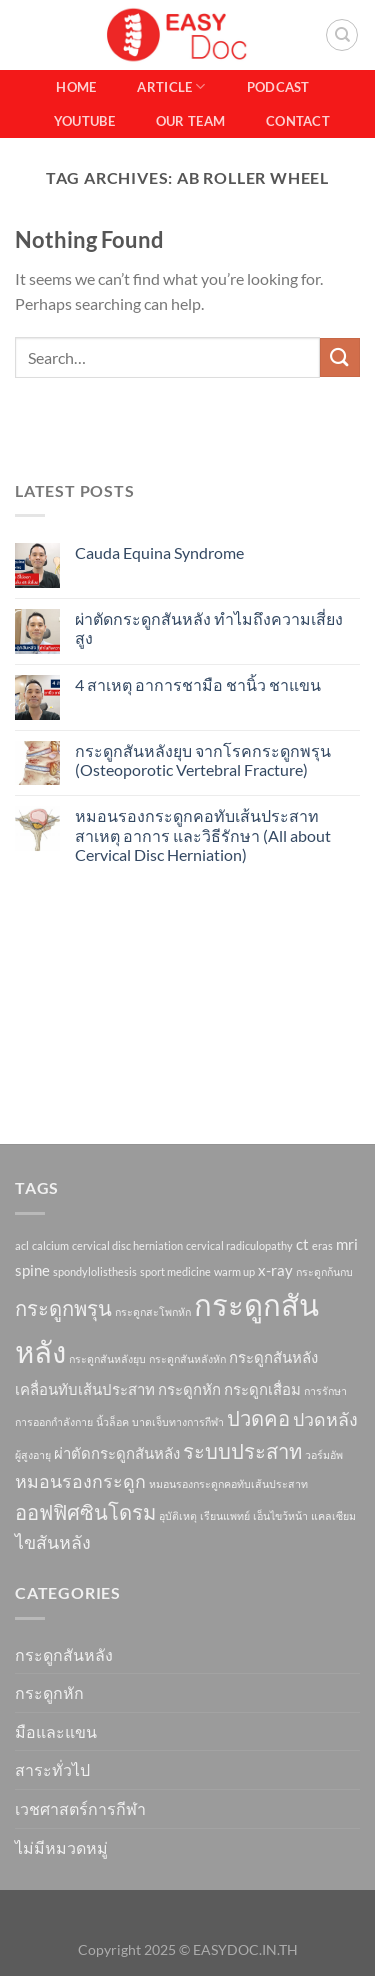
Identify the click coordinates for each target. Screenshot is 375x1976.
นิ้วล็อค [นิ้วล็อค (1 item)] (112, 1421)
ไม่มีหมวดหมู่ (61, 1847)
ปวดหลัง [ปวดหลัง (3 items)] (325, 1419)
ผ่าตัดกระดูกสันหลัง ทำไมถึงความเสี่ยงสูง (209, 628)
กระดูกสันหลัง (64, 1654)
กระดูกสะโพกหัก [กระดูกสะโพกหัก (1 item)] (153, 1311)
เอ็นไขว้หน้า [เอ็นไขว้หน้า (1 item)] (280, 1515)
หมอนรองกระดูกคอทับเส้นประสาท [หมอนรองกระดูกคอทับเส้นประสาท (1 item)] (228, 1483)
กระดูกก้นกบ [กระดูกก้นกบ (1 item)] (324, 1271)
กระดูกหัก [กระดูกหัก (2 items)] (189, 1389)
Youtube (84, 121)
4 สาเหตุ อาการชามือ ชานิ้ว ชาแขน (198, 684)
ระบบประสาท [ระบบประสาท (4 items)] (242, 1451)
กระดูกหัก (49, 1692)
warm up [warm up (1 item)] (234, 1271)
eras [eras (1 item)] (322, 1245)
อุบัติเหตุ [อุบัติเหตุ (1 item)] (178, 1515)
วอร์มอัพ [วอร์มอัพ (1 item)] (324, 1454)
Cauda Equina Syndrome (159, 552)
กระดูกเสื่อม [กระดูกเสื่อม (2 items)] (262, 1389)
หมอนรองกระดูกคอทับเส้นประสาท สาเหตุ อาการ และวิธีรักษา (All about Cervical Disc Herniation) (203, 834)
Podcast (278, 87)
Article (171, 86)
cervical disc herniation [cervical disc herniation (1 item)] (127, 1245)
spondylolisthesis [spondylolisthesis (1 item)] (95, 1271)
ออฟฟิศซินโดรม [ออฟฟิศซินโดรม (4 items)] (85, 1512)
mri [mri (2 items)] (347, 1244)
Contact (298, 121)
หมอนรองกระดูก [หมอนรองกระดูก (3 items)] (80, 1481)
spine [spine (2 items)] (32, 1270)
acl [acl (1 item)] (22, 1245)
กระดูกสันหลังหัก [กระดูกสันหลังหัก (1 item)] (187, 1358)
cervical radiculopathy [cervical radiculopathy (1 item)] (239, 1245)
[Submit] (340, 357)
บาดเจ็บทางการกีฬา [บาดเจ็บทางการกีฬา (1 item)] (178, 1421)
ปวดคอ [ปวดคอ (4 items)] (258, 1418)
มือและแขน (56, 1731)
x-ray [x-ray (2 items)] (275, 1270)
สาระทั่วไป (52, 1769)
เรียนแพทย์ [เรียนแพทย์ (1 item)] (225, 1515)
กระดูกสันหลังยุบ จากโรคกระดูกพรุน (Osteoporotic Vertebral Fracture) (203, 760)
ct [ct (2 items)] (302, 1244)
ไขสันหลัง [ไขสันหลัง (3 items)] (53, 1542)
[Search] (342, 35)
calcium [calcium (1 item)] (50, 1245)
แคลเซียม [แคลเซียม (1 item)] (333, 1515)
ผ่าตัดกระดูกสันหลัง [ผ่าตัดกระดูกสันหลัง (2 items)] (117, 1453)
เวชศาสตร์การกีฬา (80, 1808)
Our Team (190, 121)
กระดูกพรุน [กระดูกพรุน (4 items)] (63, 1308)
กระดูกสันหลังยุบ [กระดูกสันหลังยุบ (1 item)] (107, 1358)
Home (76, 87)
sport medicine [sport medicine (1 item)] (175, 1271)
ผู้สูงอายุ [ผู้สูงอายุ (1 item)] (33, 1454)
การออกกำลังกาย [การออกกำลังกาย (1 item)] (54, 1421)
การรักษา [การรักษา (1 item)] (325, 1390)
